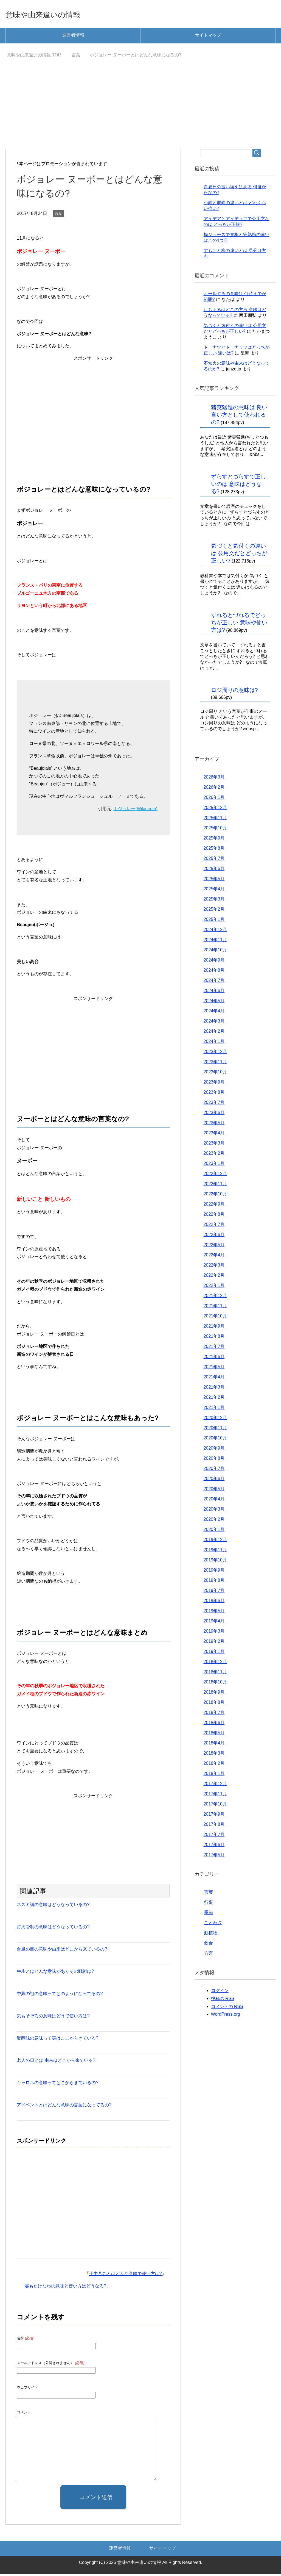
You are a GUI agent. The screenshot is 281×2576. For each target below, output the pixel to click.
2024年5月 (214, 1002)
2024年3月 (214, 1023)
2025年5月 (214, 880)
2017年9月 (214, 1816)
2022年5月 (214, 1246)
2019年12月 (215, 1541)
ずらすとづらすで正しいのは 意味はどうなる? (238, 485)
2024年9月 (214, 962)
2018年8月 (214, 1704)
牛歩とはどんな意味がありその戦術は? (55, 1973)
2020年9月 (214, 1450)
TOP (34, 56)
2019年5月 (214, 1612)
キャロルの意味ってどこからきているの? (57, 2084)
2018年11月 (215, 1673)
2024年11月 (215, 941)
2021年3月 (214, 1389)
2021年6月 (214, 1358)
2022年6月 (214, 1236)
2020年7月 (214, 1470)
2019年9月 (214, 1572)
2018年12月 (215, 1663)
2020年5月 (214, 1490)
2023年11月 (215, 1063)
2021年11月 (215, 1307)
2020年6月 (214, 1480)
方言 (208, 1955)
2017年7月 (214, 1836)
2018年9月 (214, 1694)
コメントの (227, 2008)
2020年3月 (214, 1511)
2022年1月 (214, 1287)
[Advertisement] (141, 109)
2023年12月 (215, 1053)
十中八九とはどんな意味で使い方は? (125, 2275)
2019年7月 (214, 1592)
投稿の (222, 2000)
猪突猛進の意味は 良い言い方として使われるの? (239, 416)
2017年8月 (214, 1826)
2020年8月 (214, 1460)
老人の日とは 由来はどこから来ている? (56, 2062)
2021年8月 (214, 1338)
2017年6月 (214, 1846)
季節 (208, 1914)
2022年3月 (214, 1267)
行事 (208, 1904)
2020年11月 (215, 1429)
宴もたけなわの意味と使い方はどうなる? (65, 2288)
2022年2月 (214, 1277)
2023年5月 (214, 1124)
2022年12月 (215, 1175)
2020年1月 (214, 1531)
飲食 (208, 1945)
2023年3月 (214, 1145)
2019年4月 (214, 1623)
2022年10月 (215, 1195)
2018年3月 (214, 1755)
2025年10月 (215, 829)
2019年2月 (214, 1643)
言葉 (58, 215)
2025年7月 (214, 860)
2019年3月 (214, 1633)
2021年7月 (214, 1348)
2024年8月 (214, 972)
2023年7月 (214, 1104)
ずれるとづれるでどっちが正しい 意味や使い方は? (239, 624)
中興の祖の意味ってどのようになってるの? (60, 1995)
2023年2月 (214, 1155)
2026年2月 (214, 789)
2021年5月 (214, 1368)
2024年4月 (214, 1012)
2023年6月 (214, 1114)
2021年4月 (214, 1378)
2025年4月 (214, 890)
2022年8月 (214, 1216)
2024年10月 (215, 951)
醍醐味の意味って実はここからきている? (57, 2040)
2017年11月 (215, 1795)
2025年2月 (214, 911)
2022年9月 (214, 1206)
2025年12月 (215, 809)
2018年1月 (214, 1775)
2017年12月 (215, 1785)
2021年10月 (215, 1317)
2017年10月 (215, 1806)
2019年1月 (214, 1653)
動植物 (210, 1934)
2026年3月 (214, 779)
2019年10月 (215, 1562)
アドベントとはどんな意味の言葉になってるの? (64, 2106)
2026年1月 (214, 799)
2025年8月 (214, 850)
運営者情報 (73, 37)
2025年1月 (214, 921)
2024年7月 (214, 982)
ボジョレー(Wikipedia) (135, 810)
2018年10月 (215, 1684)
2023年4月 (214, 1134)
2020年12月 (215, 1419)
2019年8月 (214, 1582)
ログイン (220, 1992)
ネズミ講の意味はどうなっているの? (53, 1906)
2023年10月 (215, 1073)
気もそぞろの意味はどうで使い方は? (53, 2017)
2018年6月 (214, 1724)
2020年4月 (214, 1500)
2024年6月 (214, 992)
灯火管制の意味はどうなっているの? (53, 1928)
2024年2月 (214, 1033)
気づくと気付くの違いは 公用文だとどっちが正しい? (239, 555)
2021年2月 (214, 1399)
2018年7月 (214, 1714)
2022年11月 (215, 1185)
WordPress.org (225, 2016)
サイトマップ (208, 37)
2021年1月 (214, 1409)
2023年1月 (214, 1165)
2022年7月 (214, 1226)
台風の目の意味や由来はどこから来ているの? (62, 1951)
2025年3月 (214, 901)
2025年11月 (215, 819)
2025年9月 (214, 840)
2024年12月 (215, 931)
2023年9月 (214, 1084)
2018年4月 (214, 1745)
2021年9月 (214, 1328)
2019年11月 (215, 1551)
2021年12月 (215, 1297)
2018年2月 (214, 1765)
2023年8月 (214, 1094)
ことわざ (213, 1924)
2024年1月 (214, 1043)
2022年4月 (214, 1256)
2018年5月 (214, 1734)
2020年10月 (215, 1439)
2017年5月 (214, 1856)
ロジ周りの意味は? (234, 692)
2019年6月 (214, 1602)
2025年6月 (214, 870)
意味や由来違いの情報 (55, 14)
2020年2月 (214, 1521)
